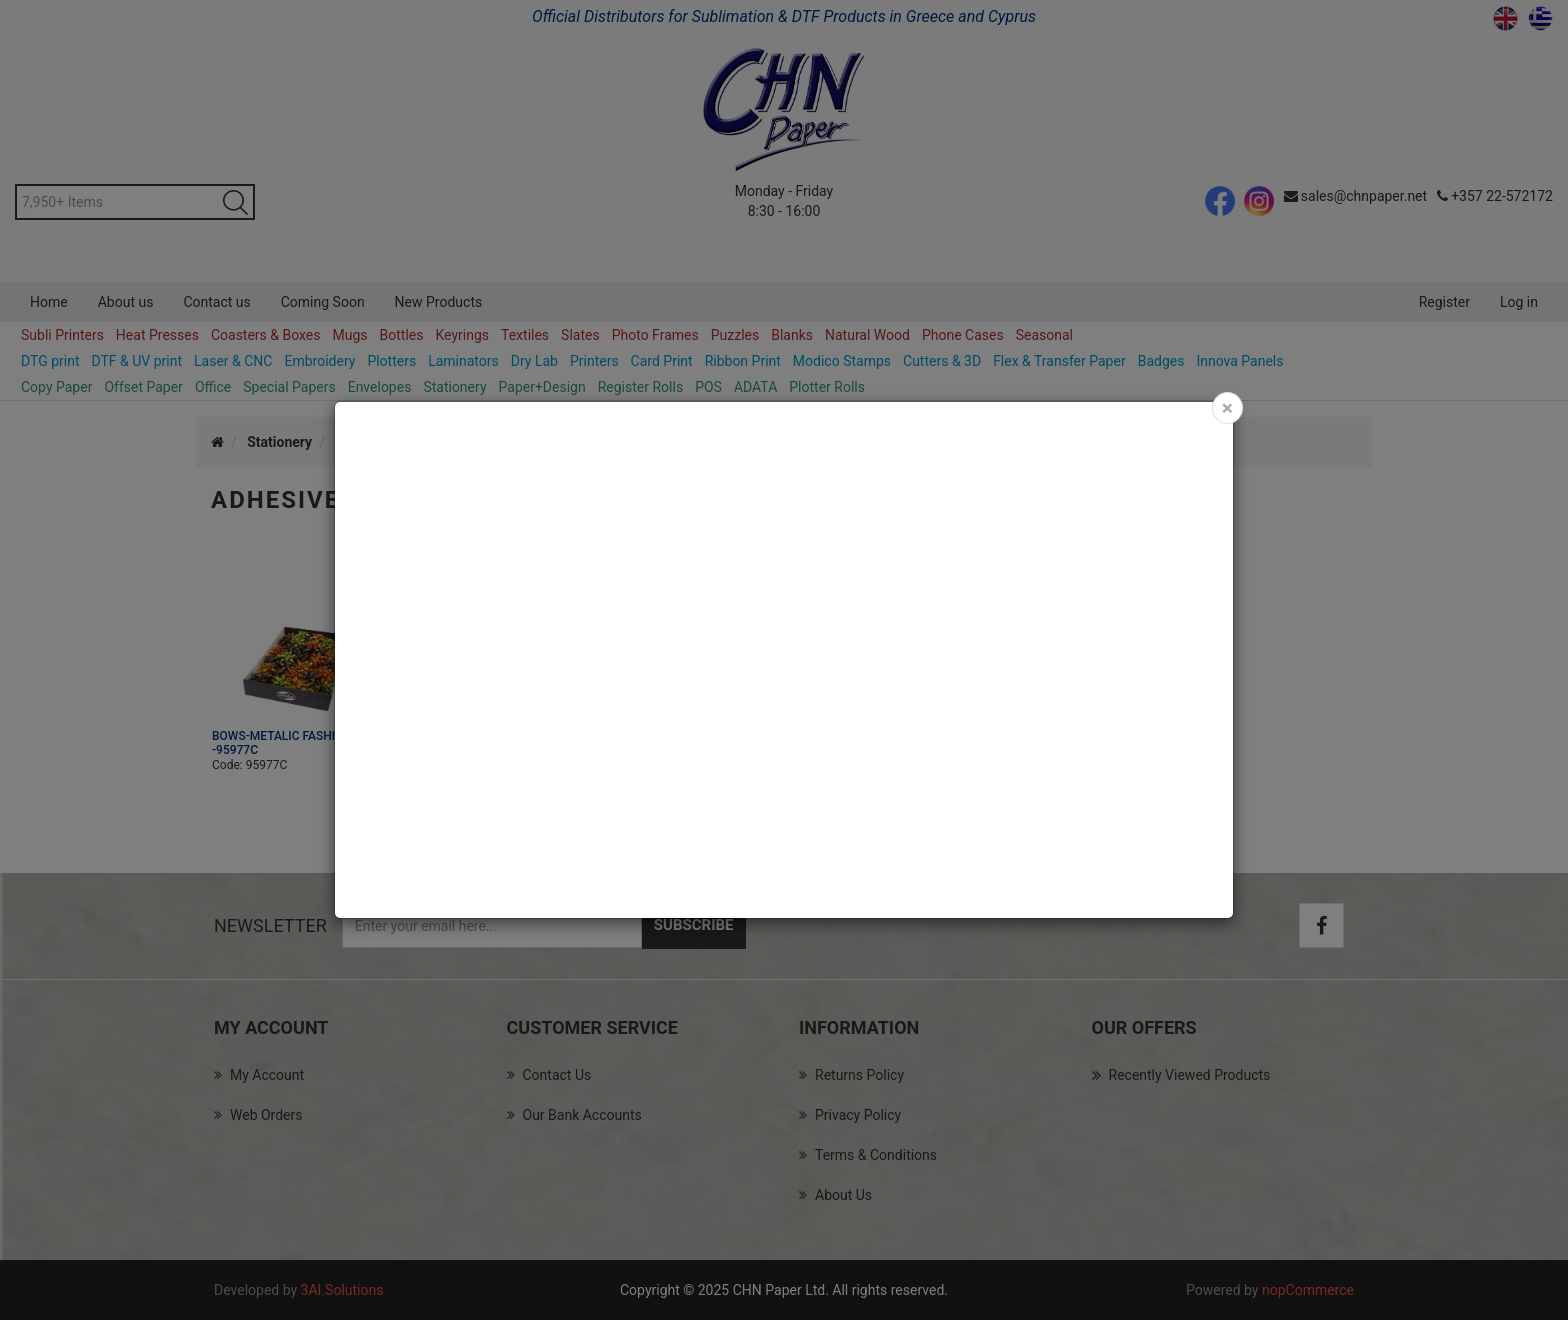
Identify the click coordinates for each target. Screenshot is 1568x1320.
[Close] (1227, 408)
